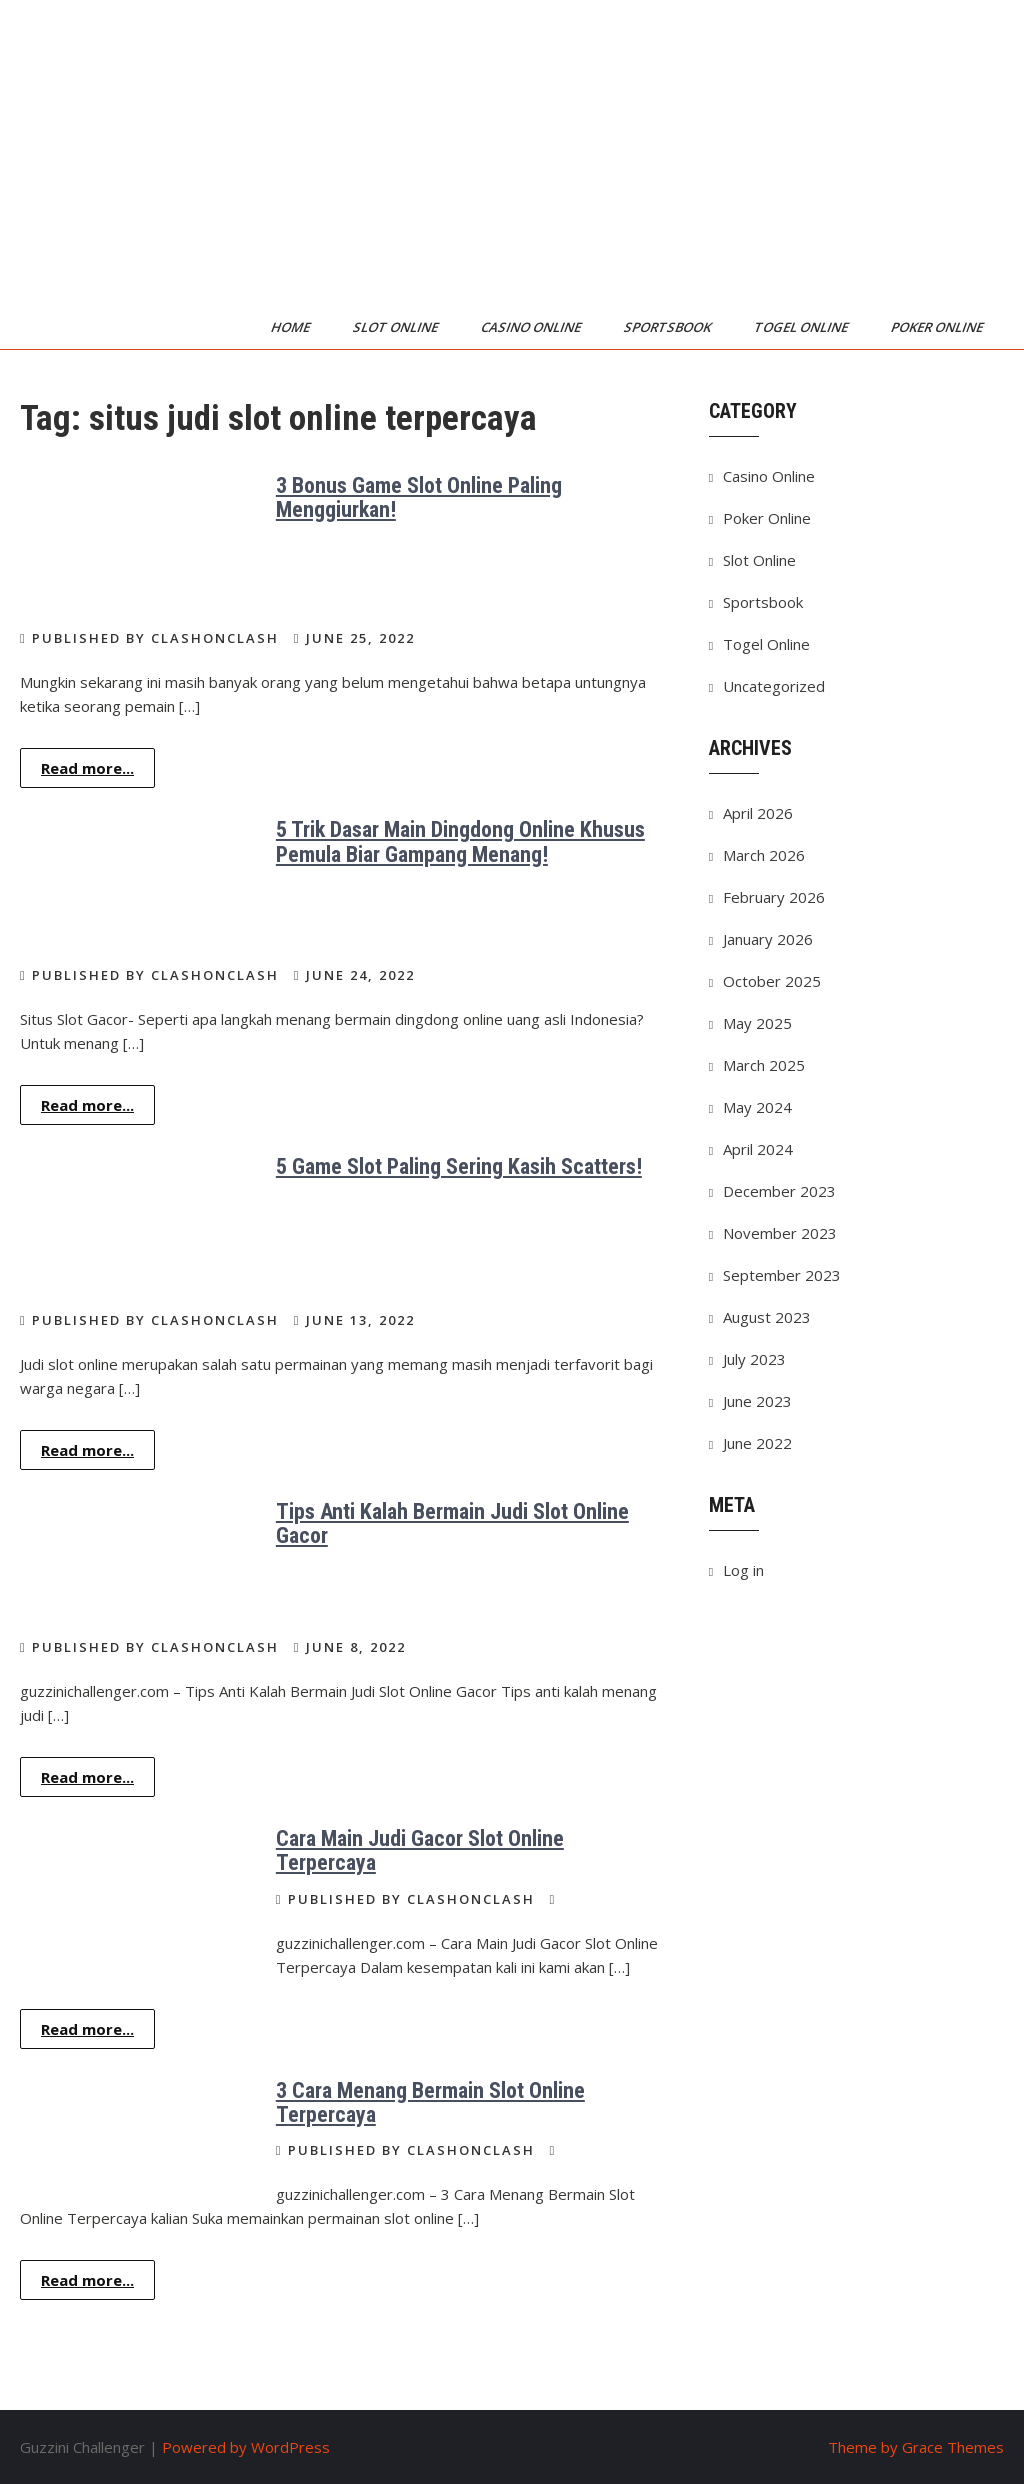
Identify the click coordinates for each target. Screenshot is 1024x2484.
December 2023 (779, 1191)
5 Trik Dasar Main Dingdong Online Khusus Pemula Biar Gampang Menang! (460, 841)
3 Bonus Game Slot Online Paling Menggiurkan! (419, 497)
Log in (743, 1570)
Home (292, 327)
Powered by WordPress (246, 2447)
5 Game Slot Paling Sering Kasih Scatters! (459, 1166)
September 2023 (782, 1275)
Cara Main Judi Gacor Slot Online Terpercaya (420, 1850)
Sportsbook (669, 327)
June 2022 (757, 1443)
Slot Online (397, 327)
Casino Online (532, 327)
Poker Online (938, 327)
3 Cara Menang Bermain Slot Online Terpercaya (430, 2102)
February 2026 (774, 897)
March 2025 (764, 1065)
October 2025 (772, 981)
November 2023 (780, 1233)
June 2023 (757, 1401)
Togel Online (802, 327)
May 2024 (757, 1107)
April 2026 (758, 813)
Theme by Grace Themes (916, 2447)
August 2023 (767, 1317)
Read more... (87, 768)
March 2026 (764, 855)
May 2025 (757, 1023)
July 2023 (754, 1359)
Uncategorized (774, 686)
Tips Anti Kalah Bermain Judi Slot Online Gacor (452, 1523)
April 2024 (758, 1149)
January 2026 (768, 939)
